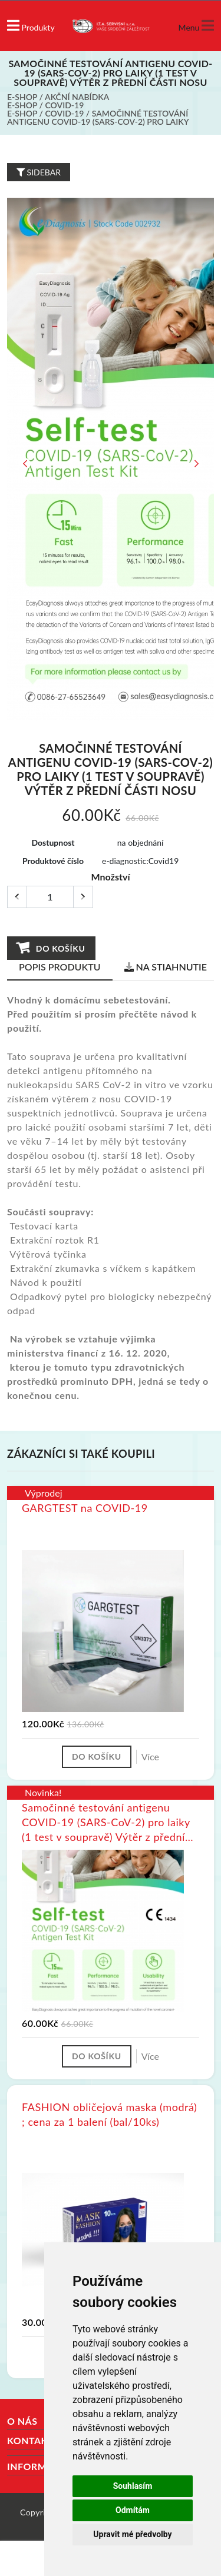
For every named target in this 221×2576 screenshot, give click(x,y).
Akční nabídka (77, 97)
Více (150, 1756)
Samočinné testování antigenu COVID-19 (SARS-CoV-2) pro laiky (98, 117)
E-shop (22, 97)
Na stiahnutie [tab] (165, 966)
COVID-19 (64, 105)
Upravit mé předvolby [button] (132, 2534)
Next (196, 464)
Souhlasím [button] (133, 2486)
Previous (25, 464)
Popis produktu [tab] (60, 966)
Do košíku (51, 947)
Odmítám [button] (133, 2510)
